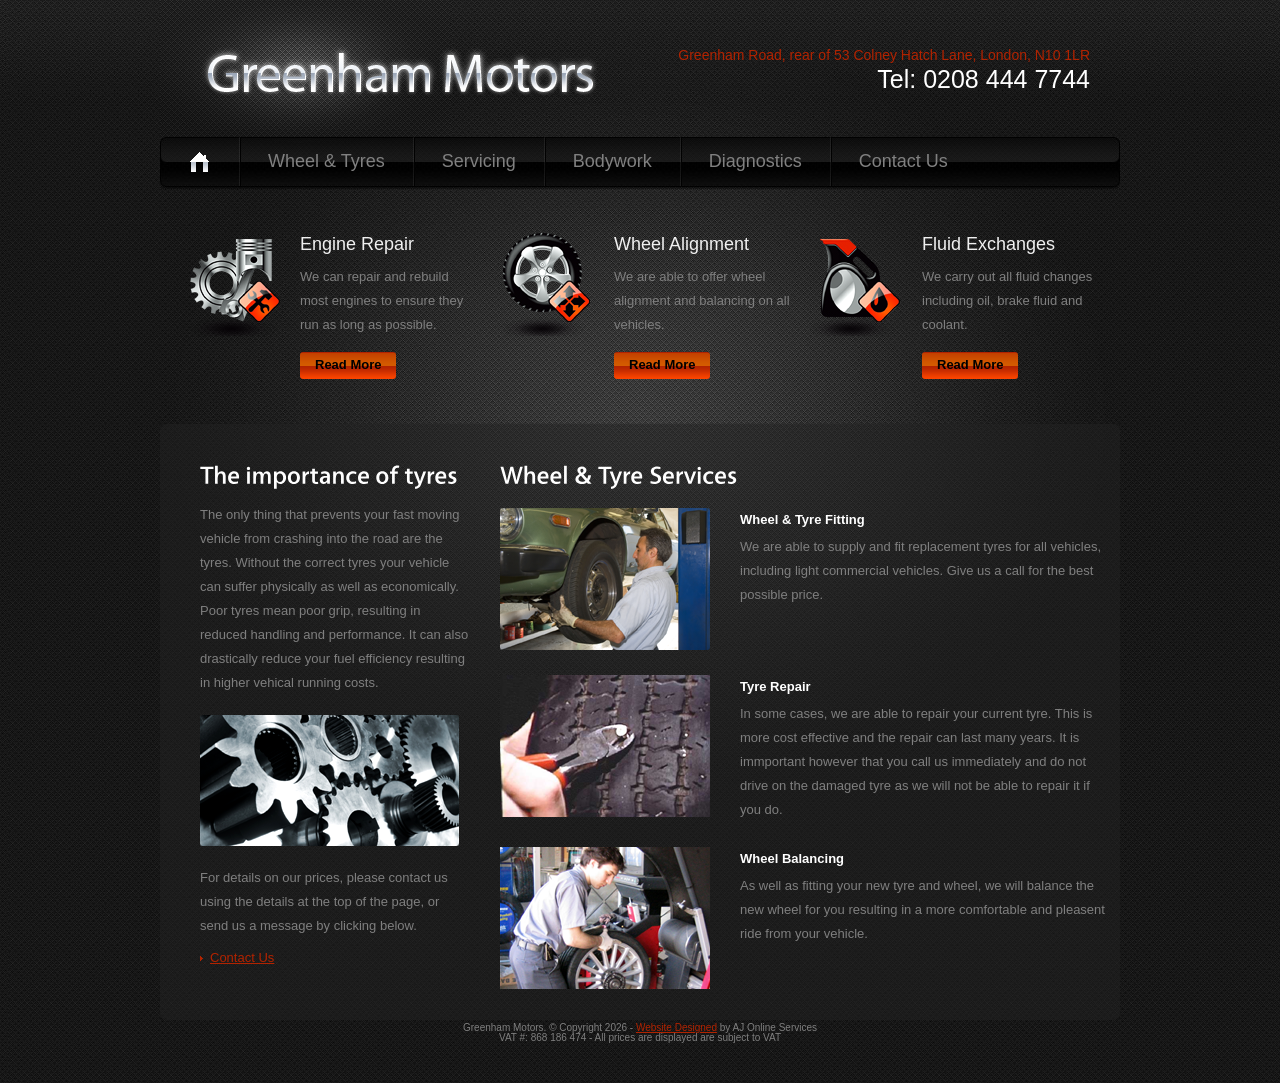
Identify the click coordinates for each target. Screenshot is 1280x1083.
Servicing (479, 161)
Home (199, 161)
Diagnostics (755, 161)
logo (401, 72)
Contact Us (903, 161)
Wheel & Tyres (326, 161)
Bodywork (612, 161)
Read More (348, 364)
